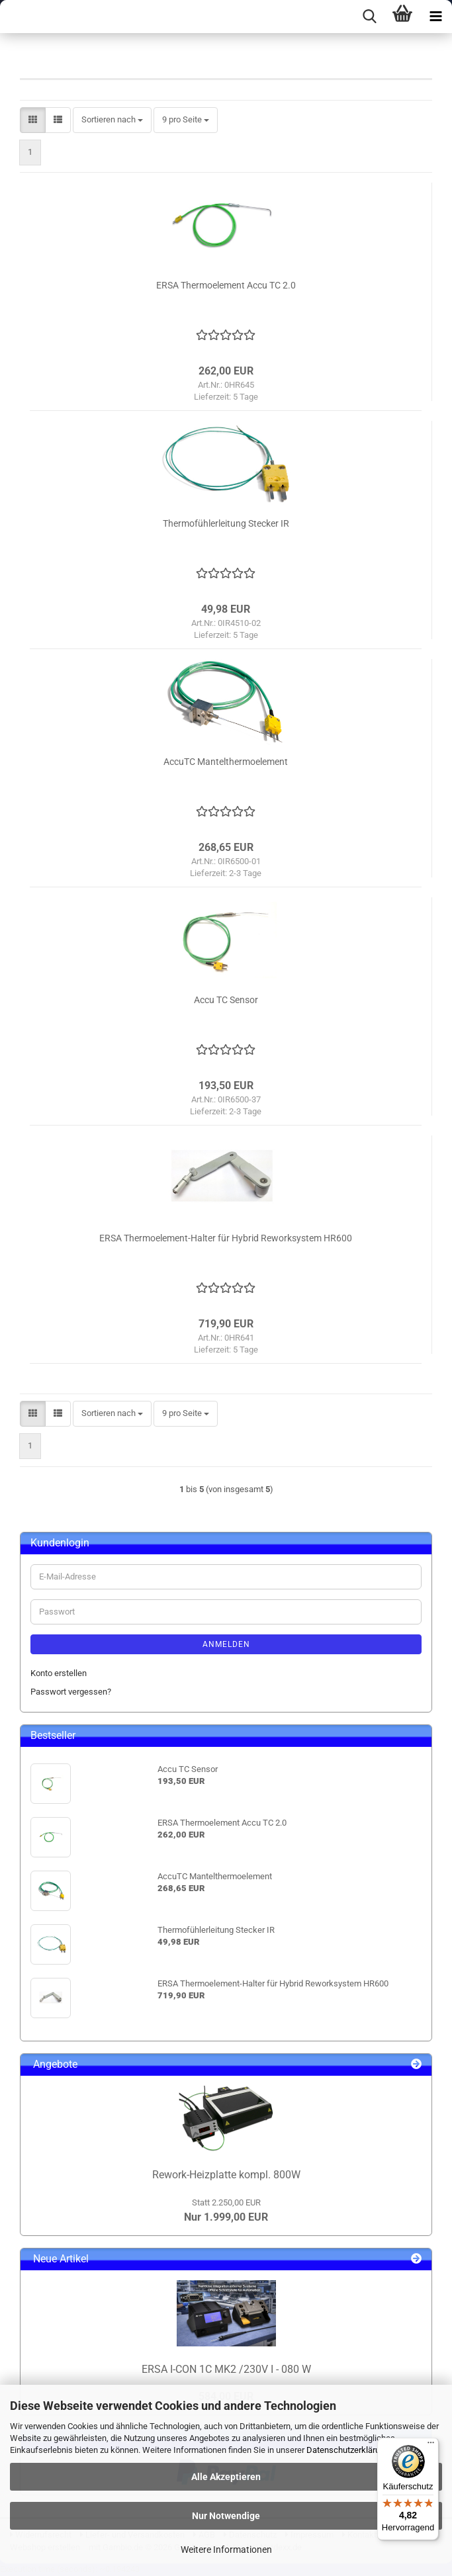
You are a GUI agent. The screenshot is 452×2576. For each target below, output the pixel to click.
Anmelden (226, 1644)
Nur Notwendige (226, 2515)
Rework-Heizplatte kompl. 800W (226, 2174)
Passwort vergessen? (70, 1692)
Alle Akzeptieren (226, 2476)
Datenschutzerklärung (347, 2450)
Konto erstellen (58, 1673)
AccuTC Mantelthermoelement (225, 761)
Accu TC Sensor (226, 1000)
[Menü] (431, 2446)
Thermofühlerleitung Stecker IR (226, 523)
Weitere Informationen (226, 2549)
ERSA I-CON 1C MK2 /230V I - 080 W (226, 2369)
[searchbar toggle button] (369, 16)
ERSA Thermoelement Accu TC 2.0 (226, 285)
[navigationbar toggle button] (435, 16)
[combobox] (112, 120)
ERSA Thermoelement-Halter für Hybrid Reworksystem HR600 (225, 1238)
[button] (33, 120)
